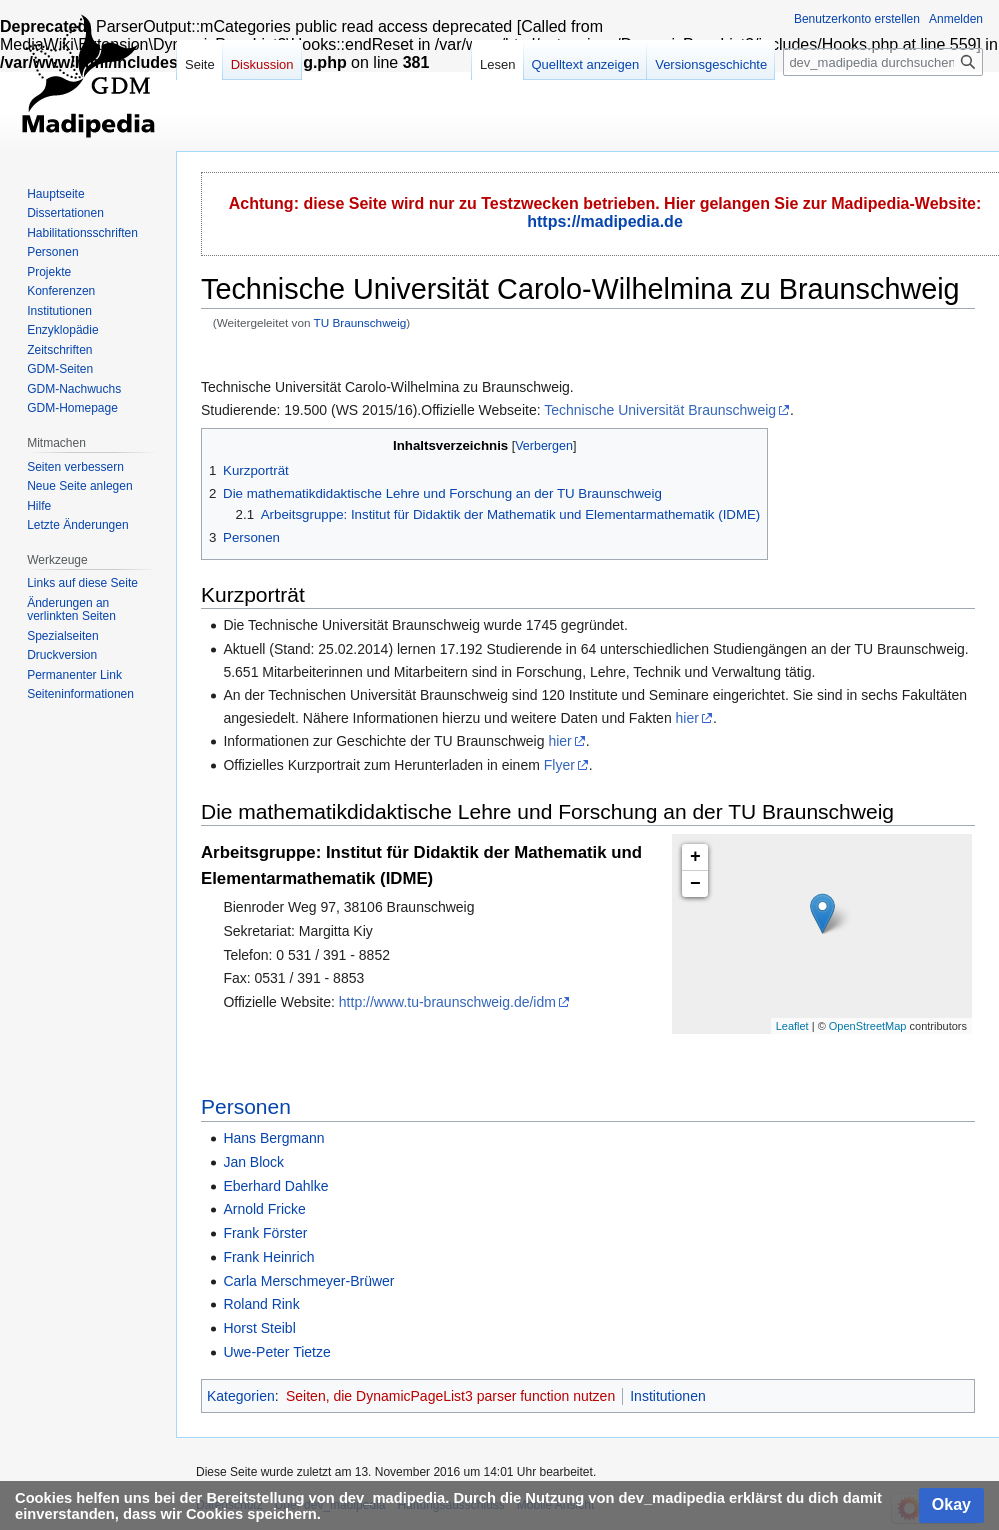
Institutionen (668, 1396)
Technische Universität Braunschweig (660, 410)
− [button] (695, 884)
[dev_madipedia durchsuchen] (883, 62)
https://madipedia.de (605, 221)
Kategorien (241, 1396)
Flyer (559, 765)
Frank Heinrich (268, 1257)
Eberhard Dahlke (275, 1186)
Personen (246, 1106)
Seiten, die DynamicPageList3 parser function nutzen (450, 1396)
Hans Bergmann (273, 1138)
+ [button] (695, 857)
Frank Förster (265, 1233)
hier (687, 718)
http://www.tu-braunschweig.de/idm (447, 1002)
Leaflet (792, 1026)
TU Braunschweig (360, 322)
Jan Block (253, 1162)
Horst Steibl (259, 1328)
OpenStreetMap (868, 1026)
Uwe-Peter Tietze (276, 1352)
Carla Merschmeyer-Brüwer (308, 1281)
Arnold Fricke (264, 1209)
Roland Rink (261, 1304)
